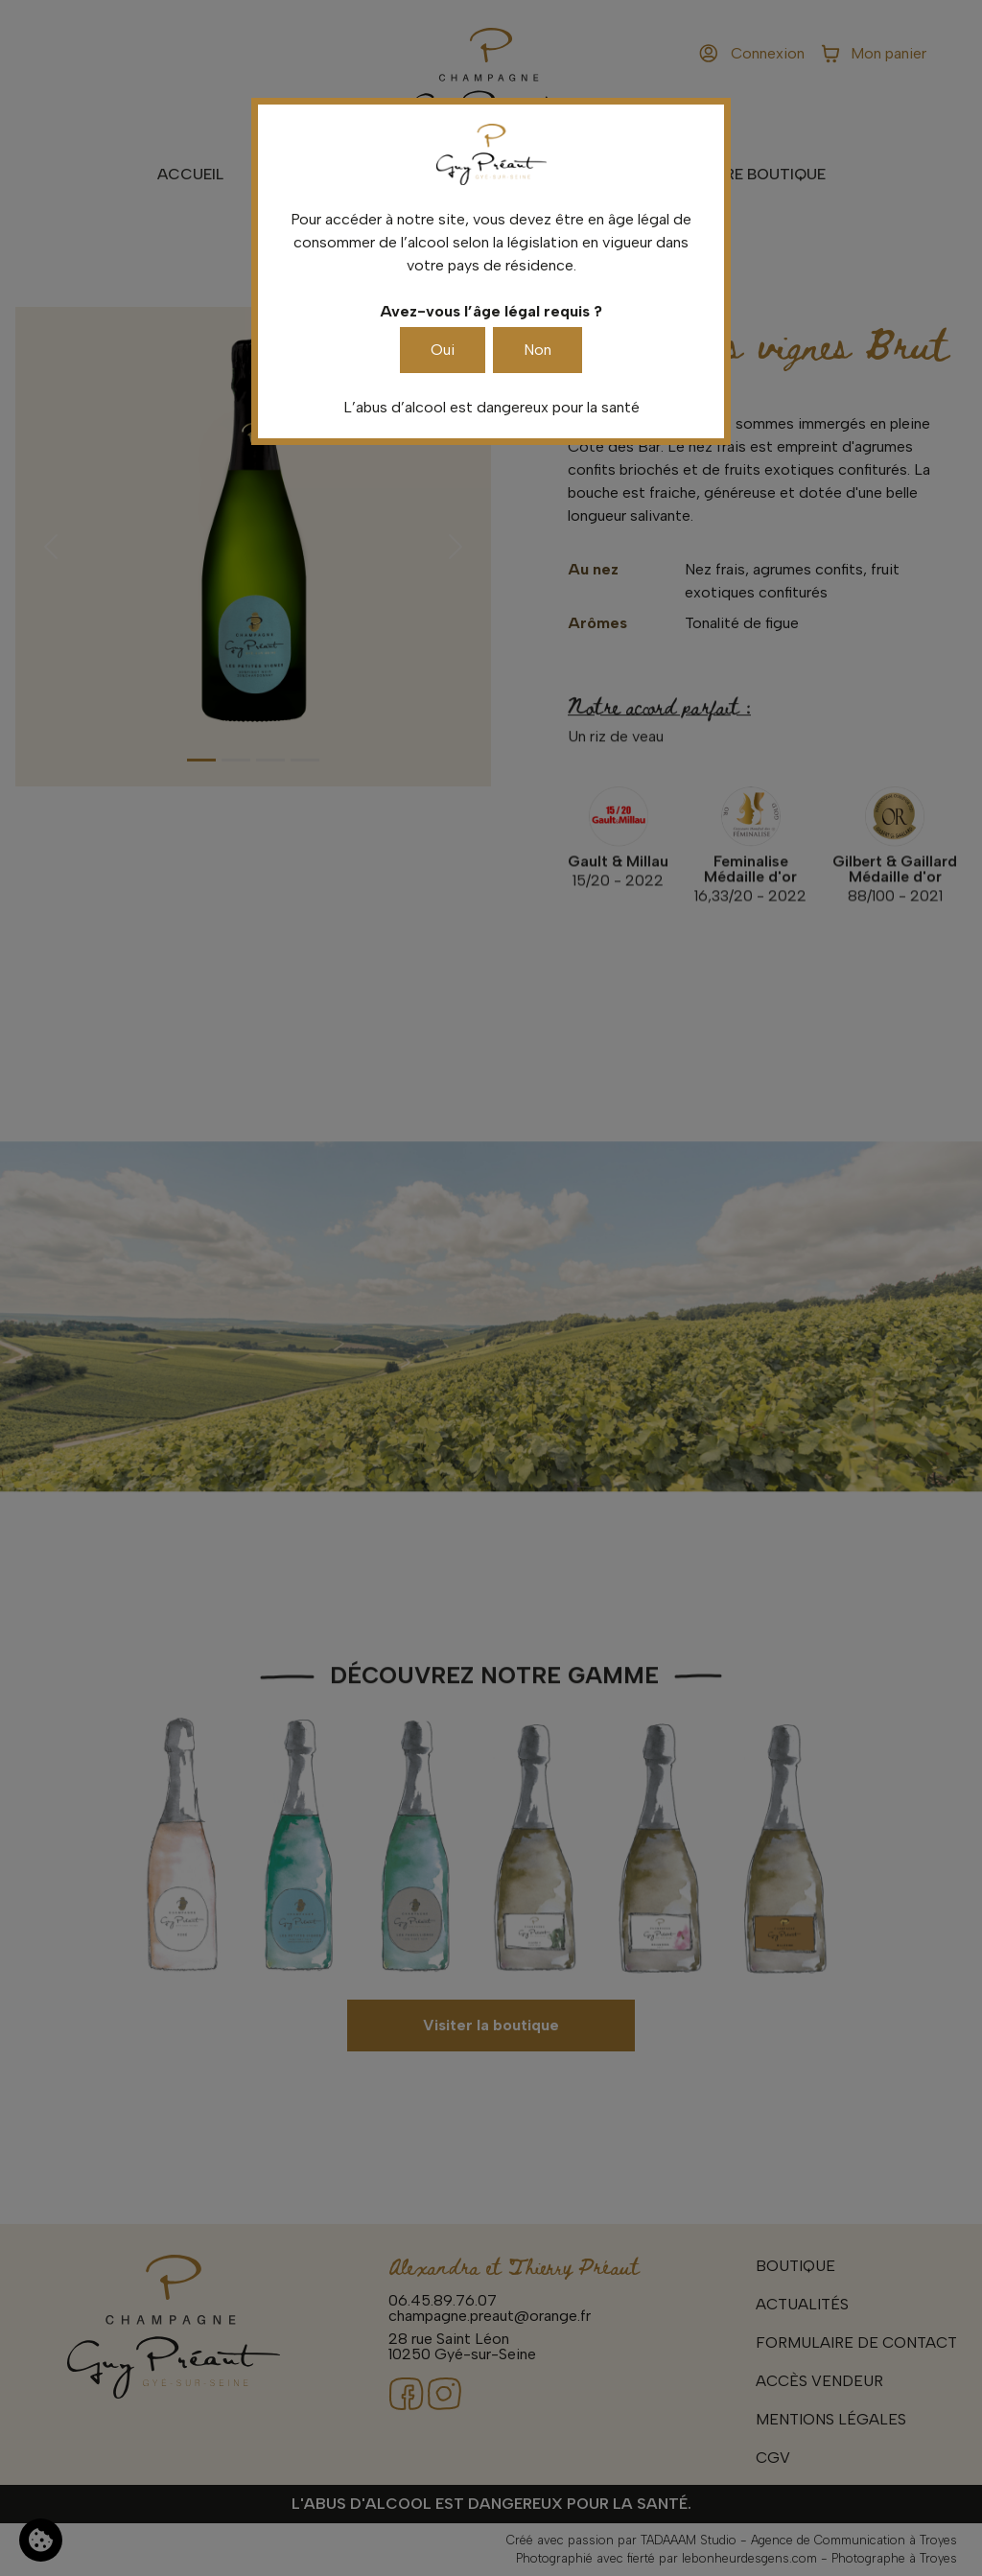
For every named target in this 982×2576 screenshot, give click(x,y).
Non (537, 349)
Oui (443, 349)
